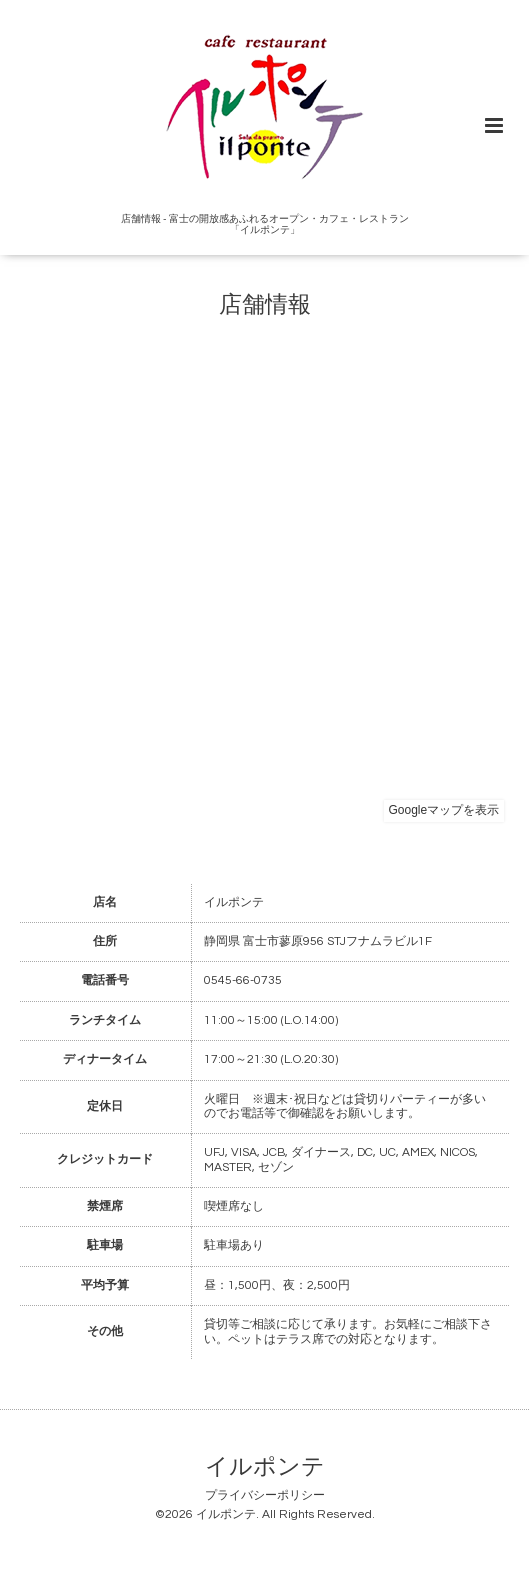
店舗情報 (265, 305)
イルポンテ (265, 1467)
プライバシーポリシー (265, 1495)
